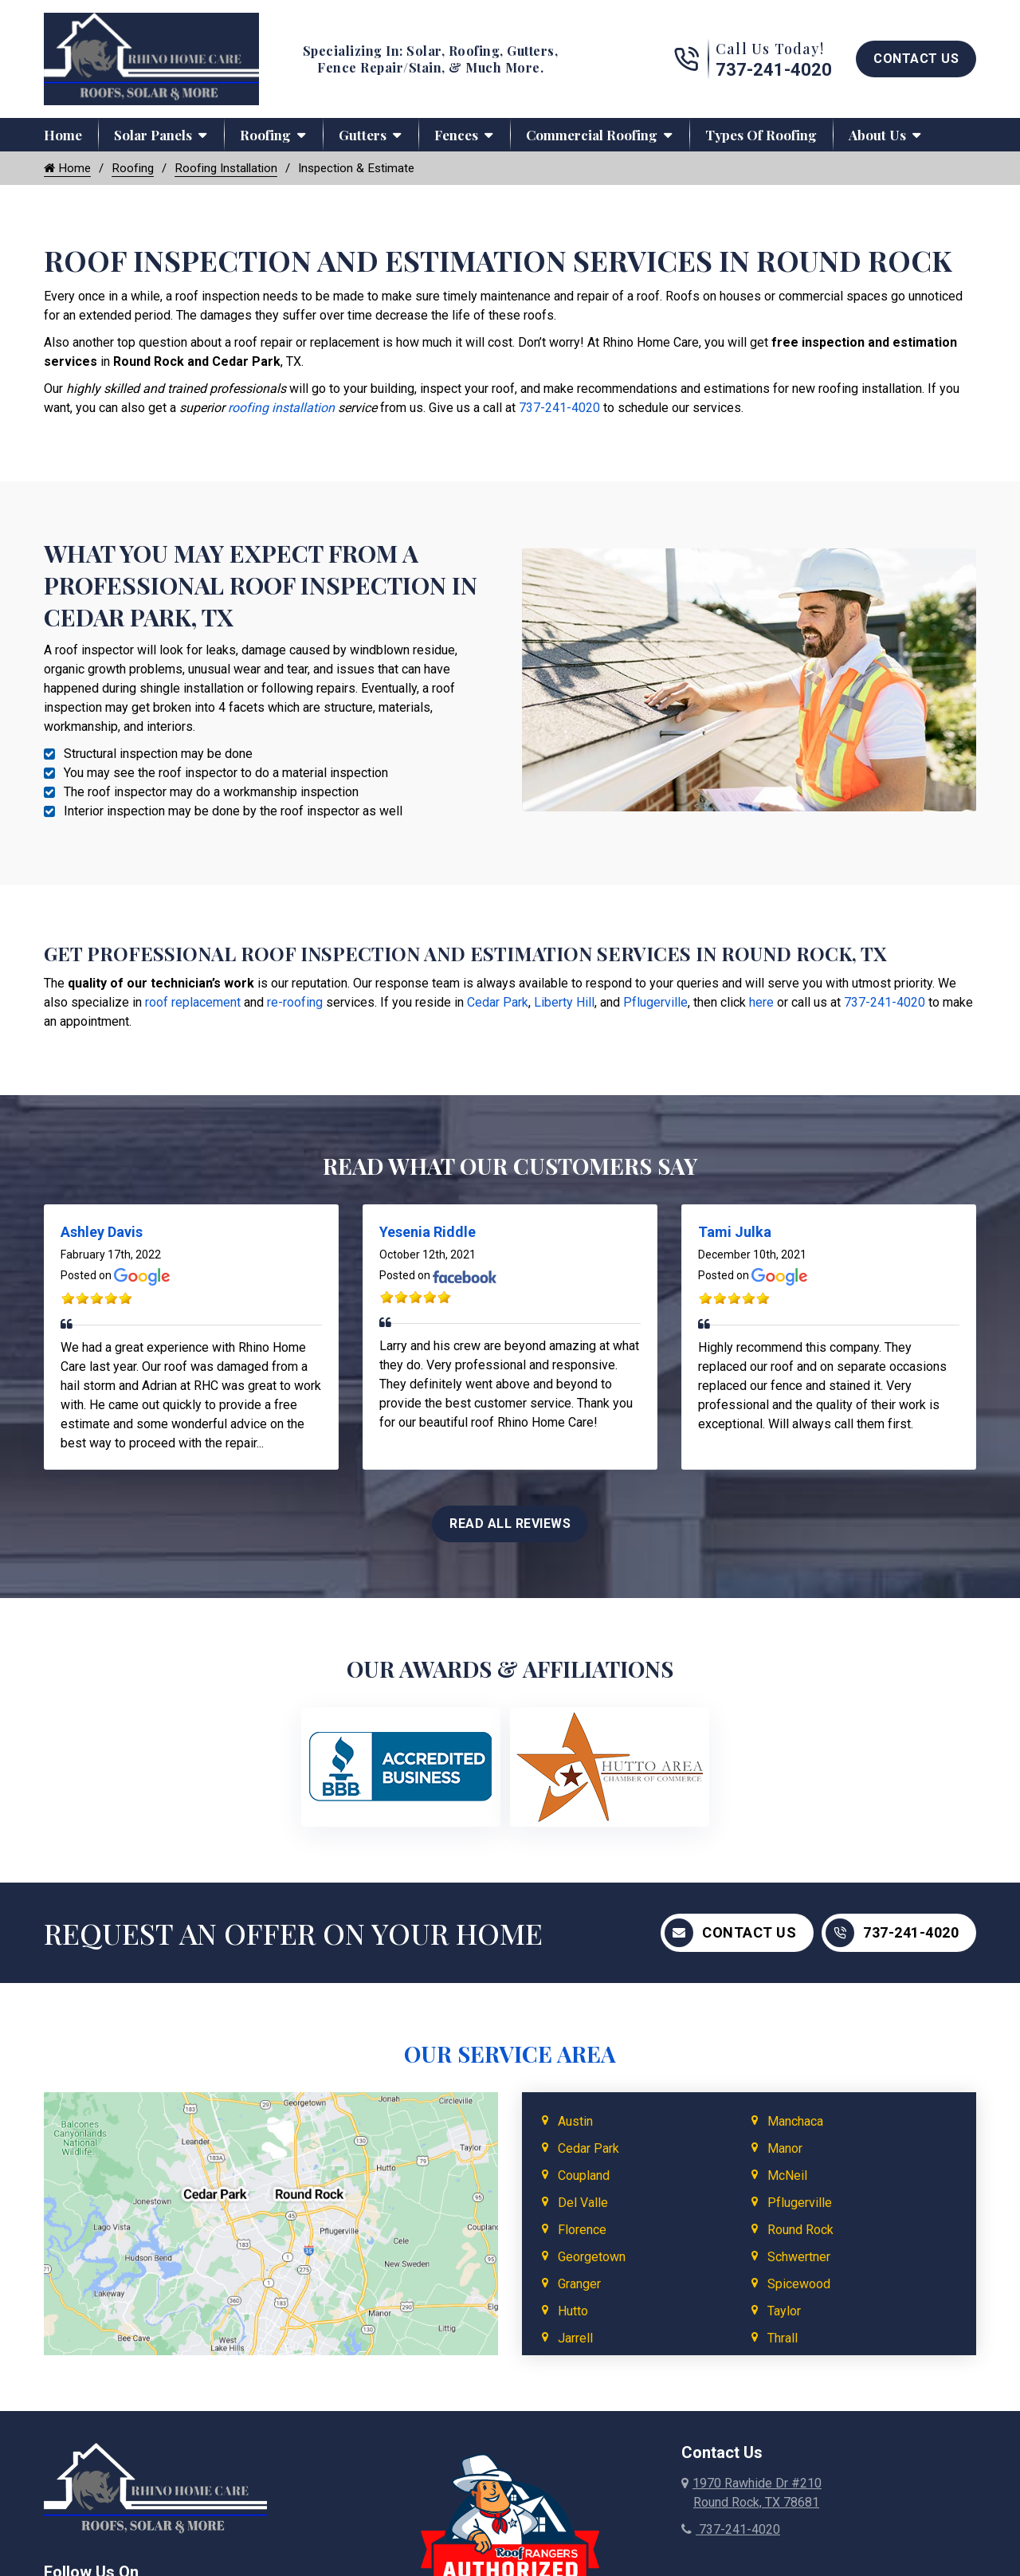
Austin (575, 2122)
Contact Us (916, 58)
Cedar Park (497, 1003)
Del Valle (583, 2203)
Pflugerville (655, 1003)
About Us (877, 134)
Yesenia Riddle (427, 1233)
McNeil (787, 2176)
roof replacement (193, 1003)
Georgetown (592, 2257)
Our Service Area (510, 2054)
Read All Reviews (510, 1524)
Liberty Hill (564, 1003)
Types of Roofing (761, 134)
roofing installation (281, 409)
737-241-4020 (774, 70)
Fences (456, 134)
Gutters (362, 134)
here (761, 1003)
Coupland (584, 2176)
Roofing (265, 134)
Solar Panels (153, 134)
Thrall (782, 2338)
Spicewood (798, 2284)
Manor (784, 2149)
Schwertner (798, 2257)
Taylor (784, 2311)
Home (63, 134)
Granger (579, 2284)
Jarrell (575, 2338)
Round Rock (800, 2230)
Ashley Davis (102, 1233)
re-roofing (295, 1003)
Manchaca (795, 2122)
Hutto (573, 2311)
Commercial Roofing (591, 134)
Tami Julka (734, 1233)
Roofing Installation (233, 168)
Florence (582, 2230)
